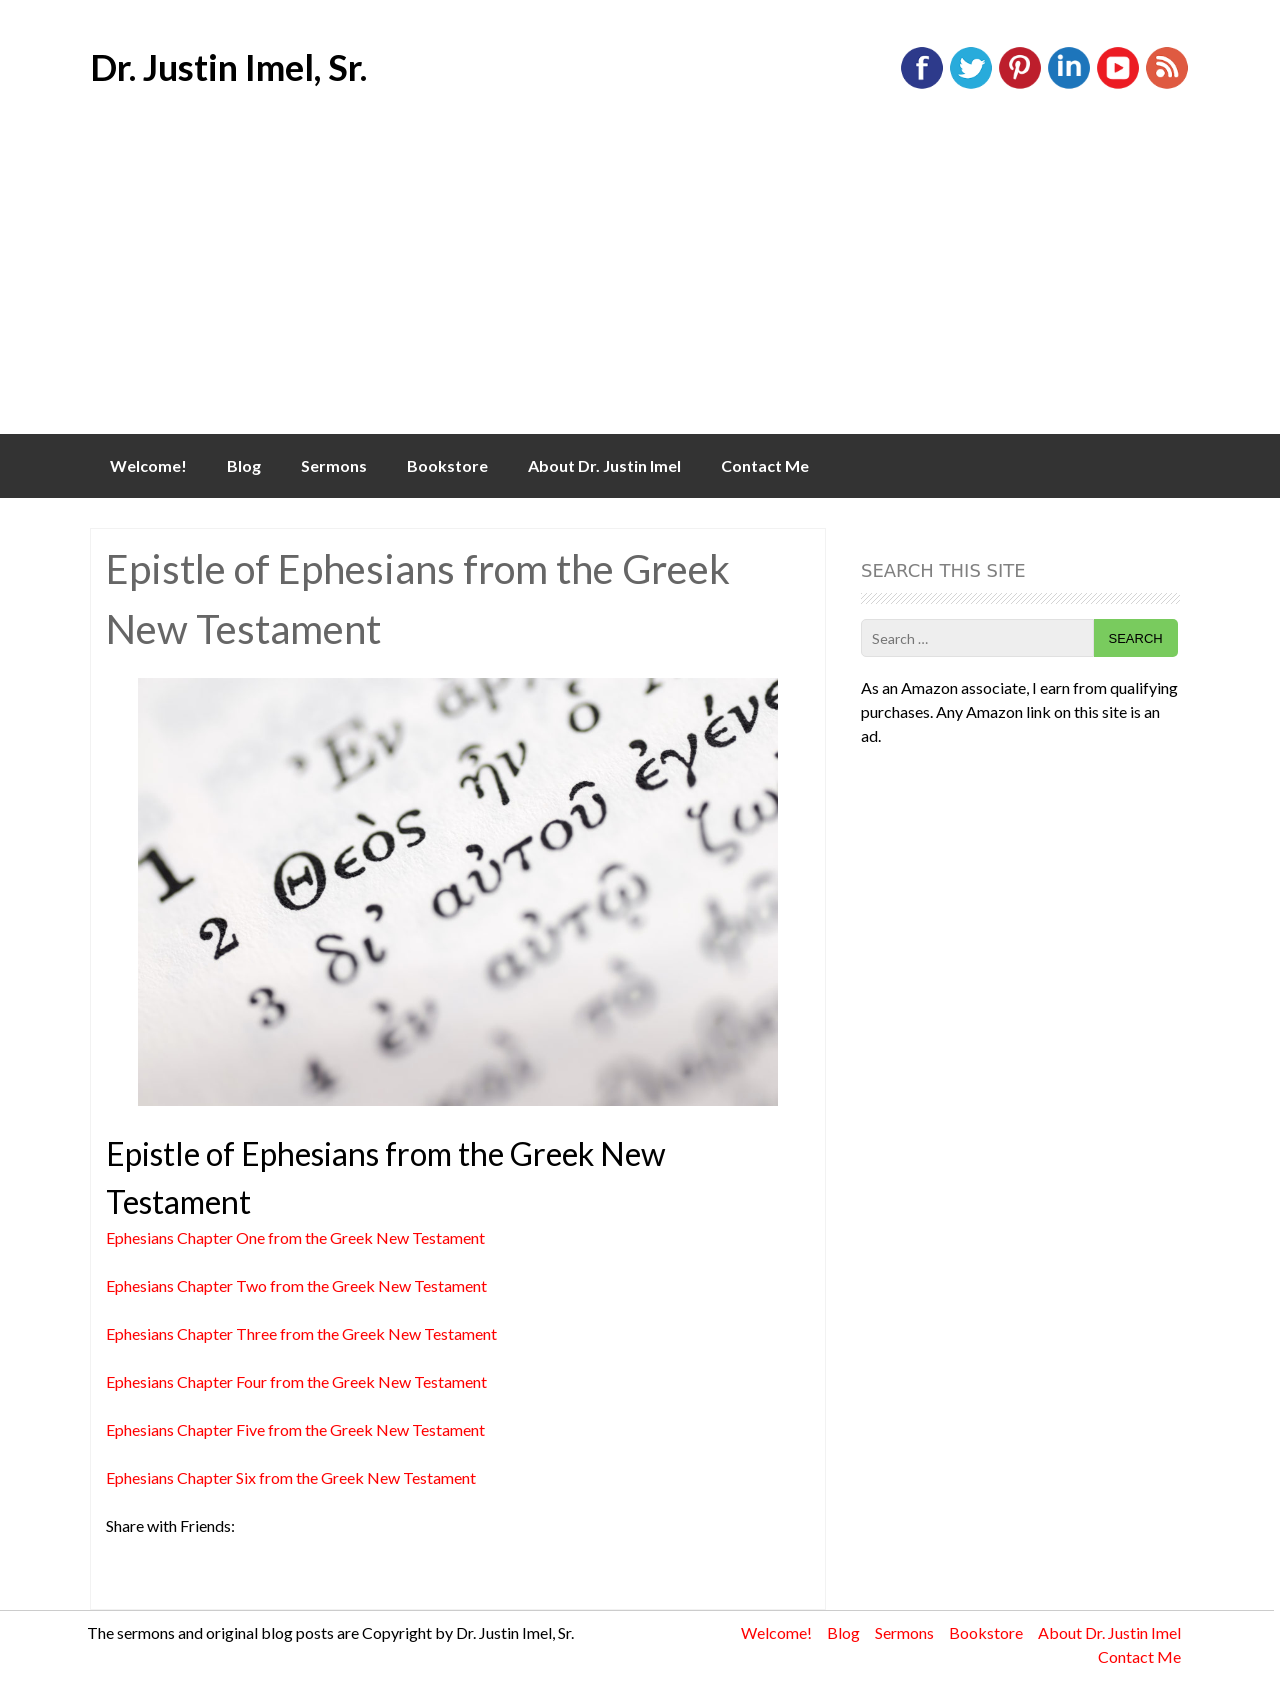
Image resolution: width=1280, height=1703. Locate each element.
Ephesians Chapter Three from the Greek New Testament (301, 1333)
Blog (244, 465)
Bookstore (447, 465)
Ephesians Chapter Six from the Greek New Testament (291, 1477)
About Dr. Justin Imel (604, 465)
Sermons (334, 465)
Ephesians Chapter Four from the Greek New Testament (296, 1381)
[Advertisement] (640, 284)
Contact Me (765, 465)
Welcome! (148, 465)
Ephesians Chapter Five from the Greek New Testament (295, 1429)
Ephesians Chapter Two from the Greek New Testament (296, 1285)
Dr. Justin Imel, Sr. (228, 67)
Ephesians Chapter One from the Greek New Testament (295, 1237)
